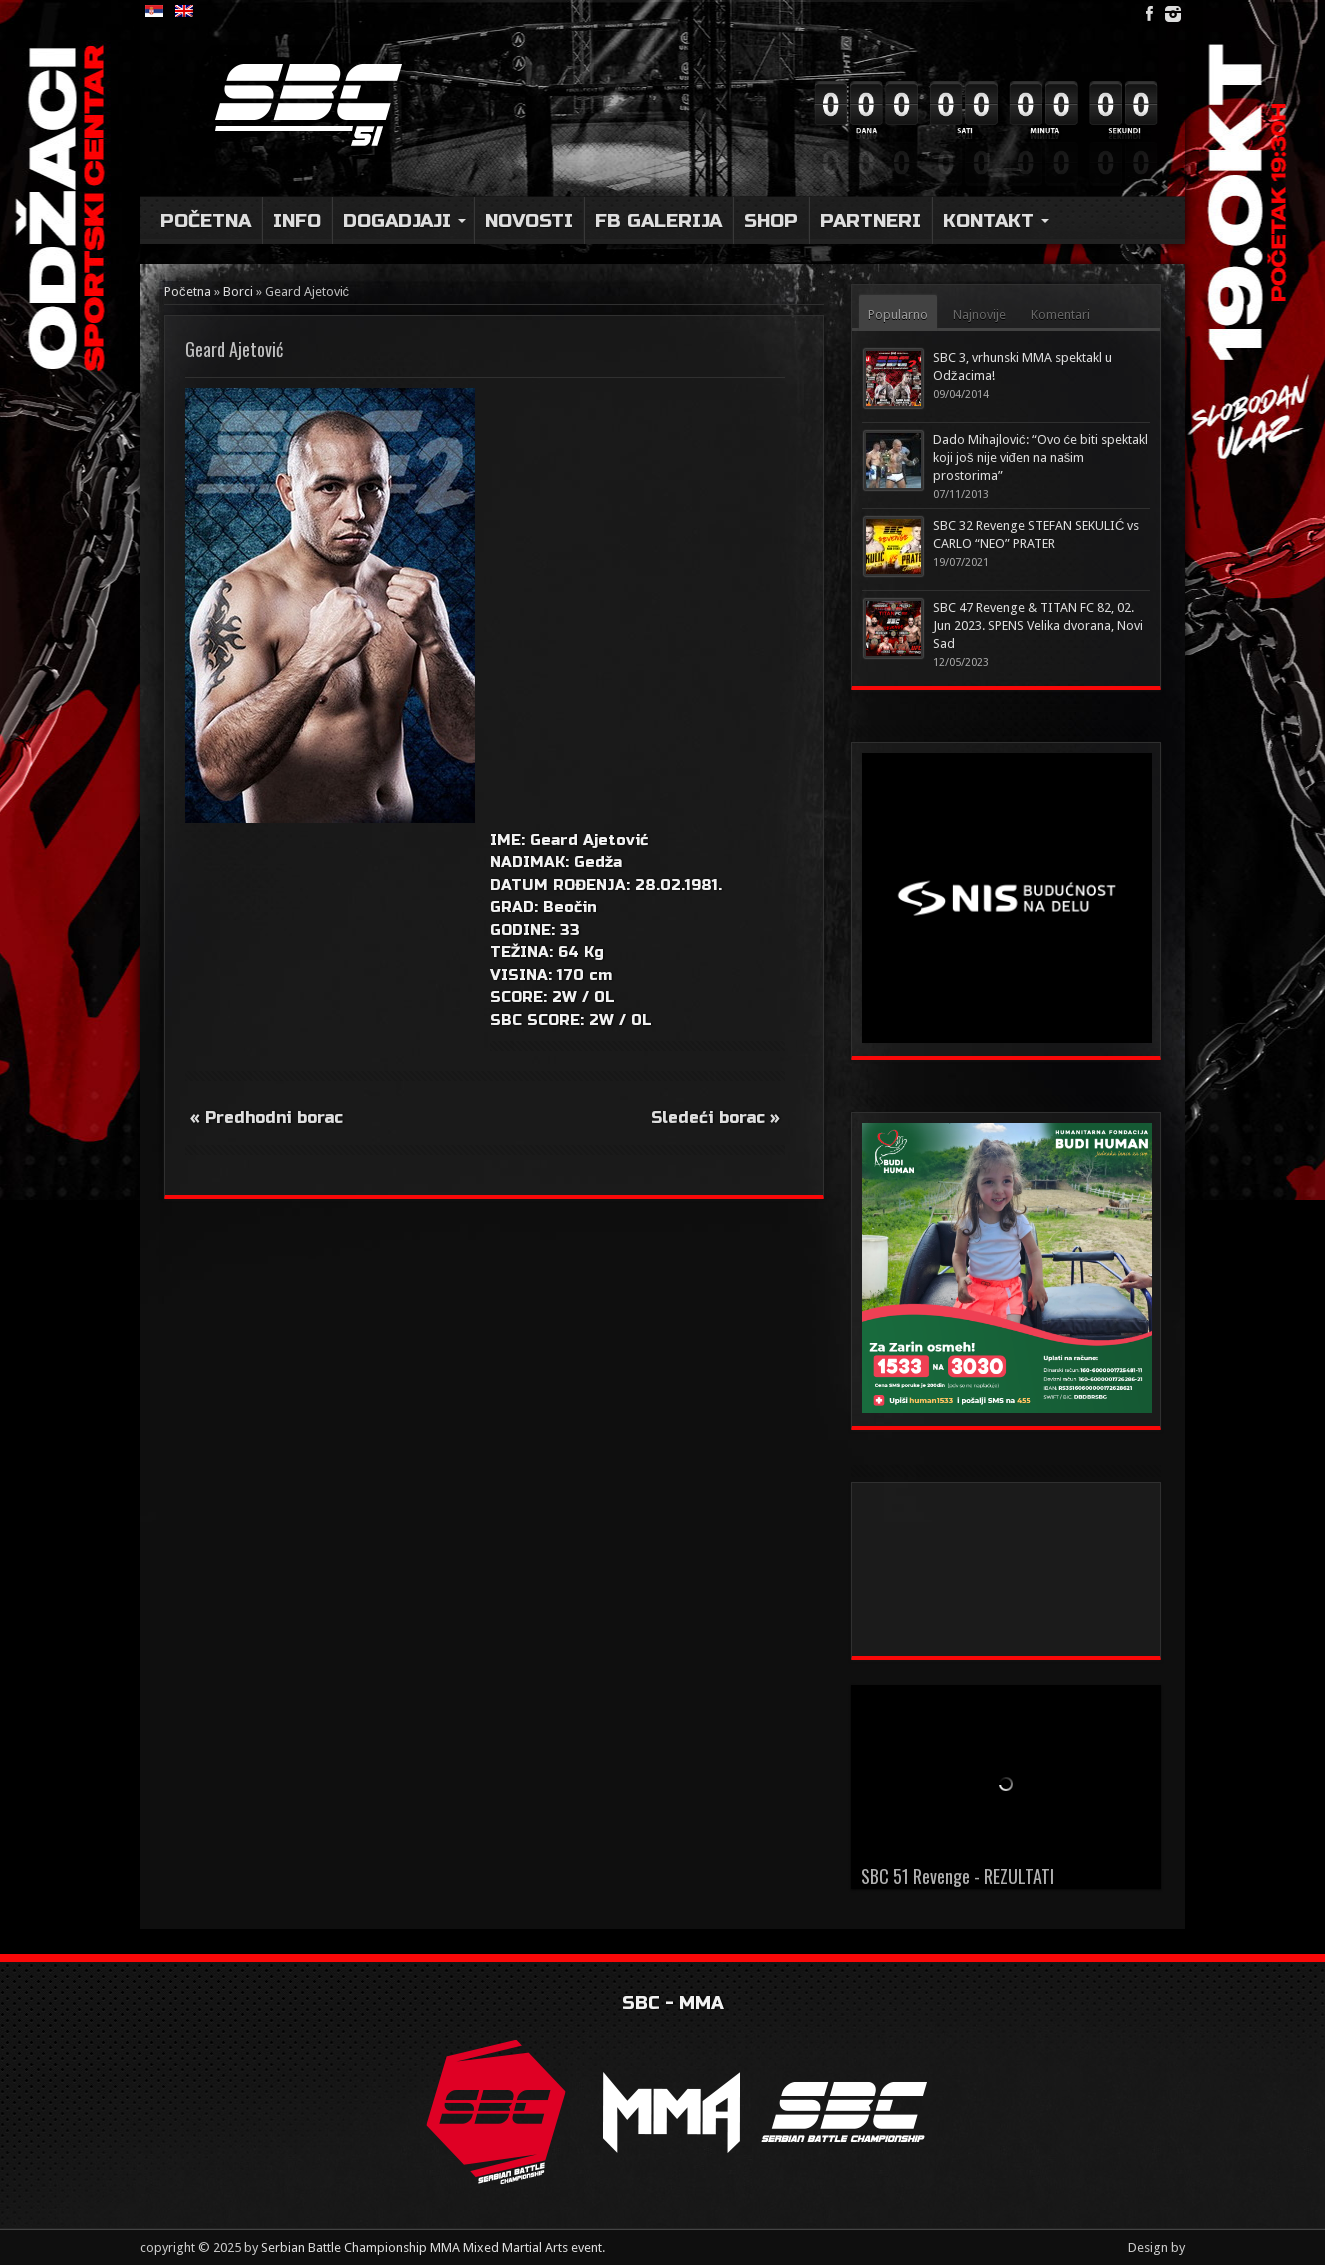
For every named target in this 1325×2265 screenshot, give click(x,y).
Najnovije (979, 314)
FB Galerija (658, 220)
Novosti (529, 220)
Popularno (898, 314)
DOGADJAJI (404, 220)
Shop (771, 220)
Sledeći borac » (715, 1117)
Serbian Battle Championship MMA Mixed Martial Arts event (431, 2247)
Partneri (870, 220)
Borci (238, 291)
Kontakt (996, 220)
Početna (205, 220)
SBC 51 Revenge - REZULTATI (957, 1876)
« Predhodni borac (266, 1117)
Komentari (1060, 314)
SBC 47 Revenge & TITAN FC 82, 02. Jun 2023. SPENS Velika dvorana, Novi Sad (1038, 625)
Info (297, 220)
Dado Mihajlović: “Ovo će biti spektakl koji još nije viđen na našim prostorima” (1040, 457)
